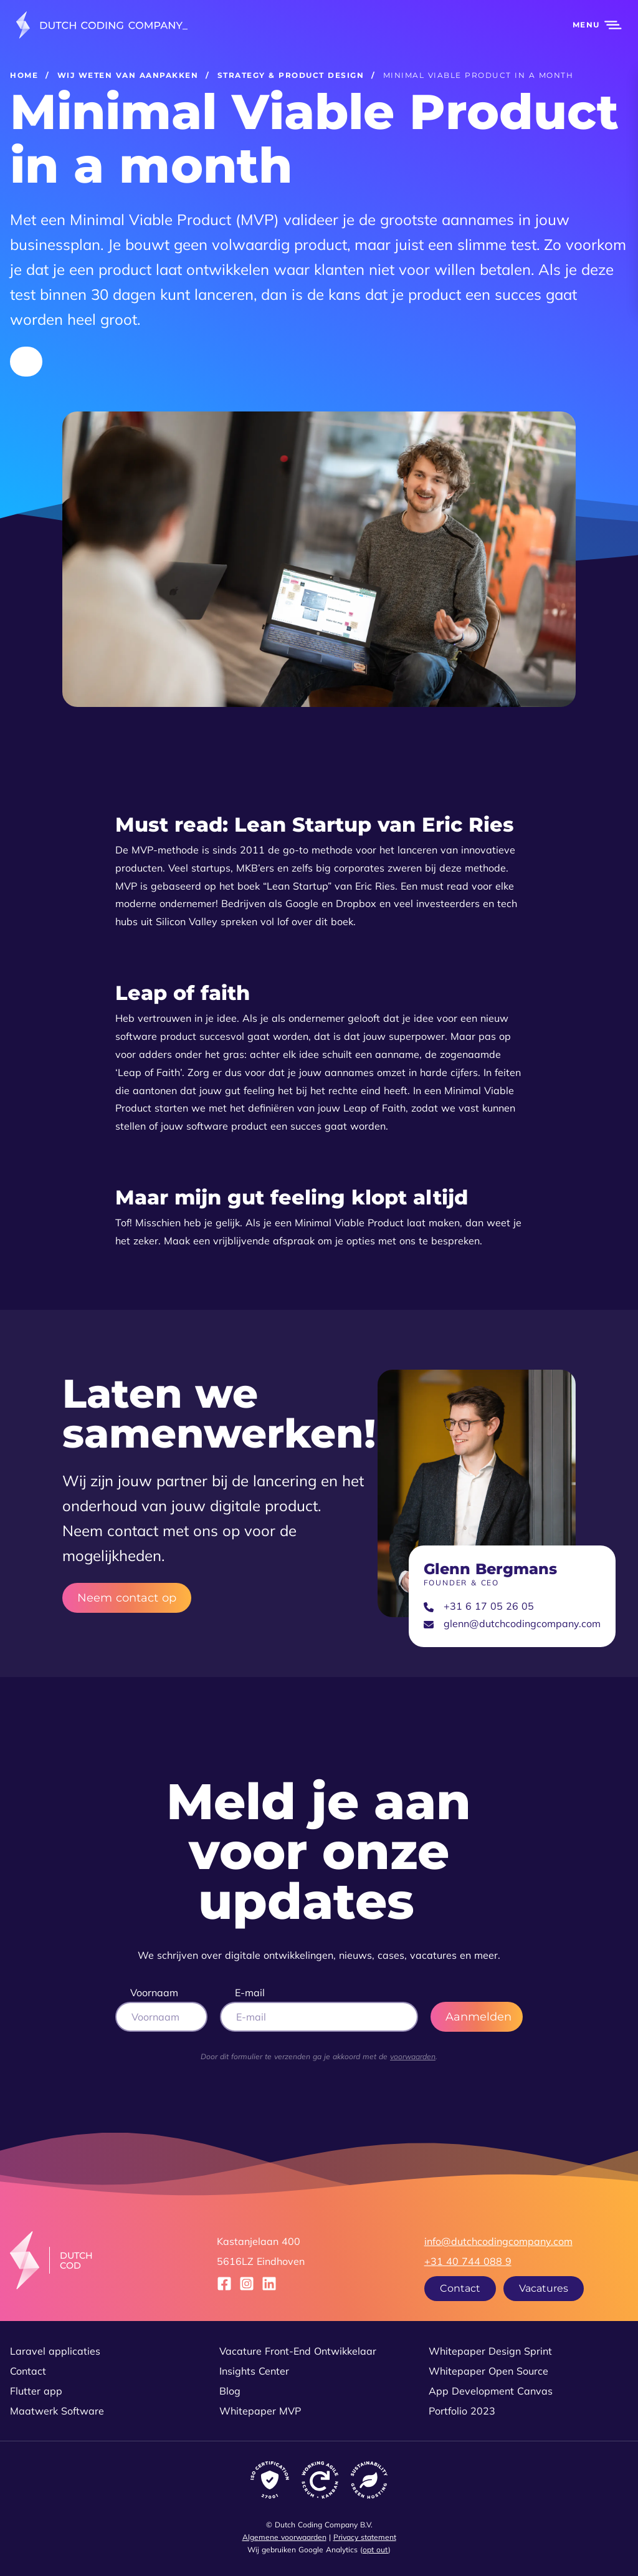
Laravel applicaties (55, 2351)
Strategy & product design (290, 75)
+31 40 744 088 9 (468, 2261)
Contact (460, 2288)
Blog (229, 2391)
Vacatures (543, 2288)
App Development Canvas (491, 2391)
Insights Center (254, 2371)
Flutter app (36, 2391)
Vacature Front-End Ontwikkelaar (297, 2351)
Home (24, 75)
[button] (590, 25)
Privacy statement (364, 2537)
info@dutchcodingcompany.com (498, 2241)
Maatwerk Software (57, 2411)
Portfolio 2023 (462, 2411)
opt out (375, 2549)
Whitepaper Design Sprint (490, 2351)
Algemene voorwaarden (284, 2537)
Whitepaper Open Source (488, 2371)
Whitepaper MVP (260, 2411)
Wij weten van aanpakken (128, 75)
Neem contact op (126, 1598)
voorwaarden (413, 2056)
